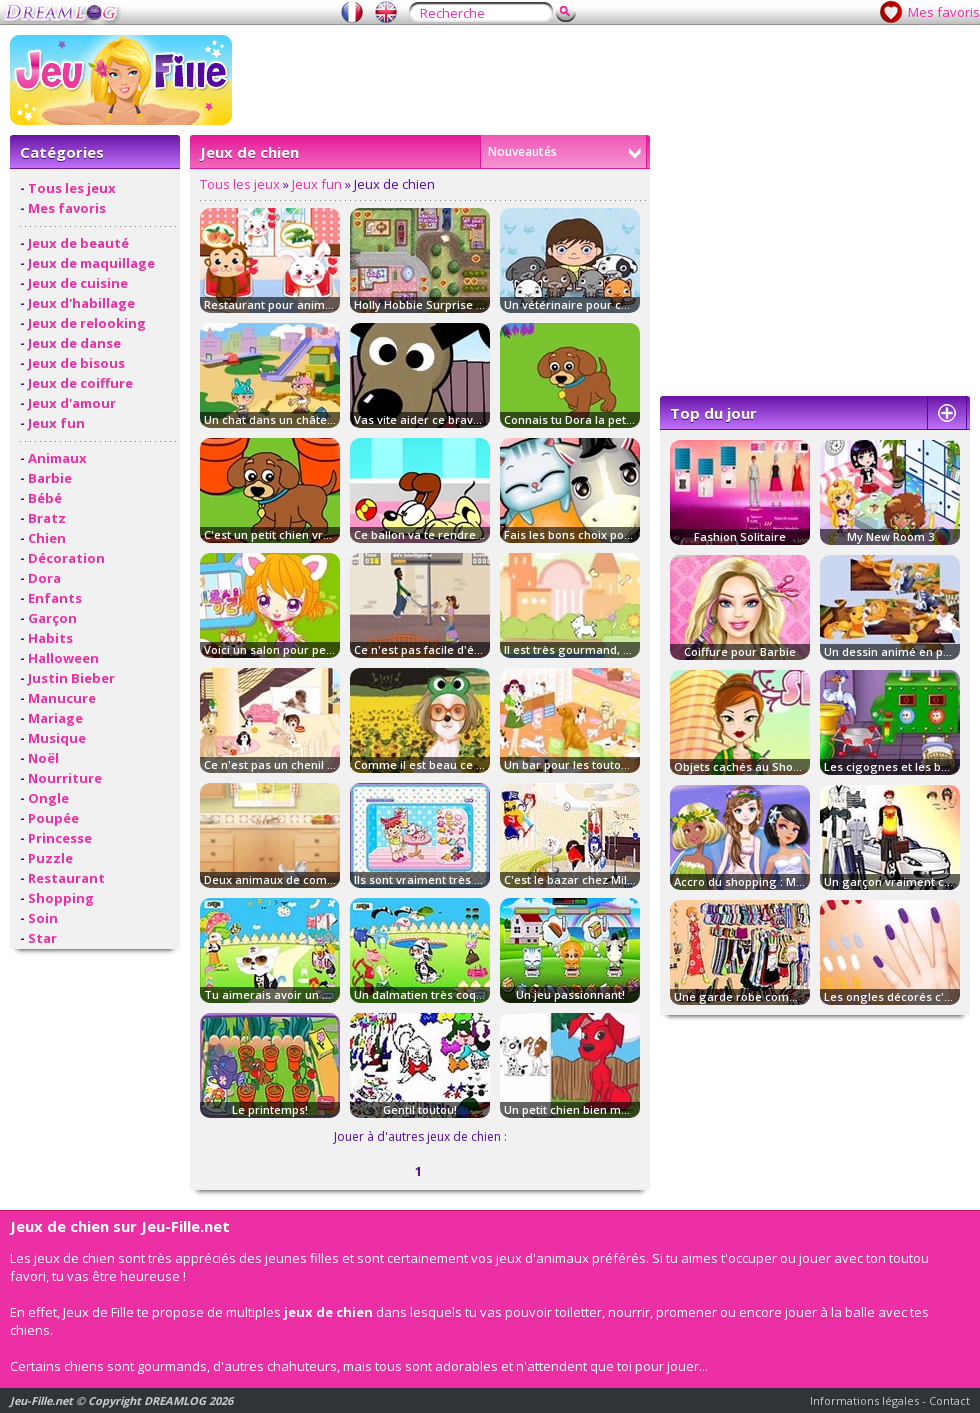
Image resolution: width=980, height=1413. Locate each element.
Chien (47, 538)
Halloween (63, 658)
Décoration (66, 558)
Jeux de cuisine (78, 283)
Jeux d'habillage (81, 303)
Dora (44, 578)
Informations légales (864, 1400)
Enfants (55, 598)
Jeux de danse (74, 343)
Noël (43, 758)
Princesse (60, 838)
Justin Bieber (71, 678)
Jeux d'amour (72, 403)
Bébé (45, 498)
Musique (57, 738)
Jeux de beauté (78, 243)
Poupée (53, 818)
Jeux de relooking (87, 323)
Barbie (50, 478)
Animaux (57, 458)
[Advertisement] (903, 97)
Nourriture (65, 778)
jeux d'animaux (542, 1258)
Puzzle (50, 858)
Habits (50, 638)
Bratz (47, 518)
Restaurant (66, 878)
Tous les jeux (72, 188)
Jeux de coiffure (80, 383)
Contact (949, 1400)
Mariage (55, 718)
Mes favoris (944, 12)
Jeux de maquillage (91, 263)
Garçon (52, 618)
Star (42, 938)
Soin (43, 918)
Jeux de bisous (76, 363)
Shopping (61, 898)
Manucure (62, 698)
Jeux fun (56, 423)
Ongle (48, 798)
